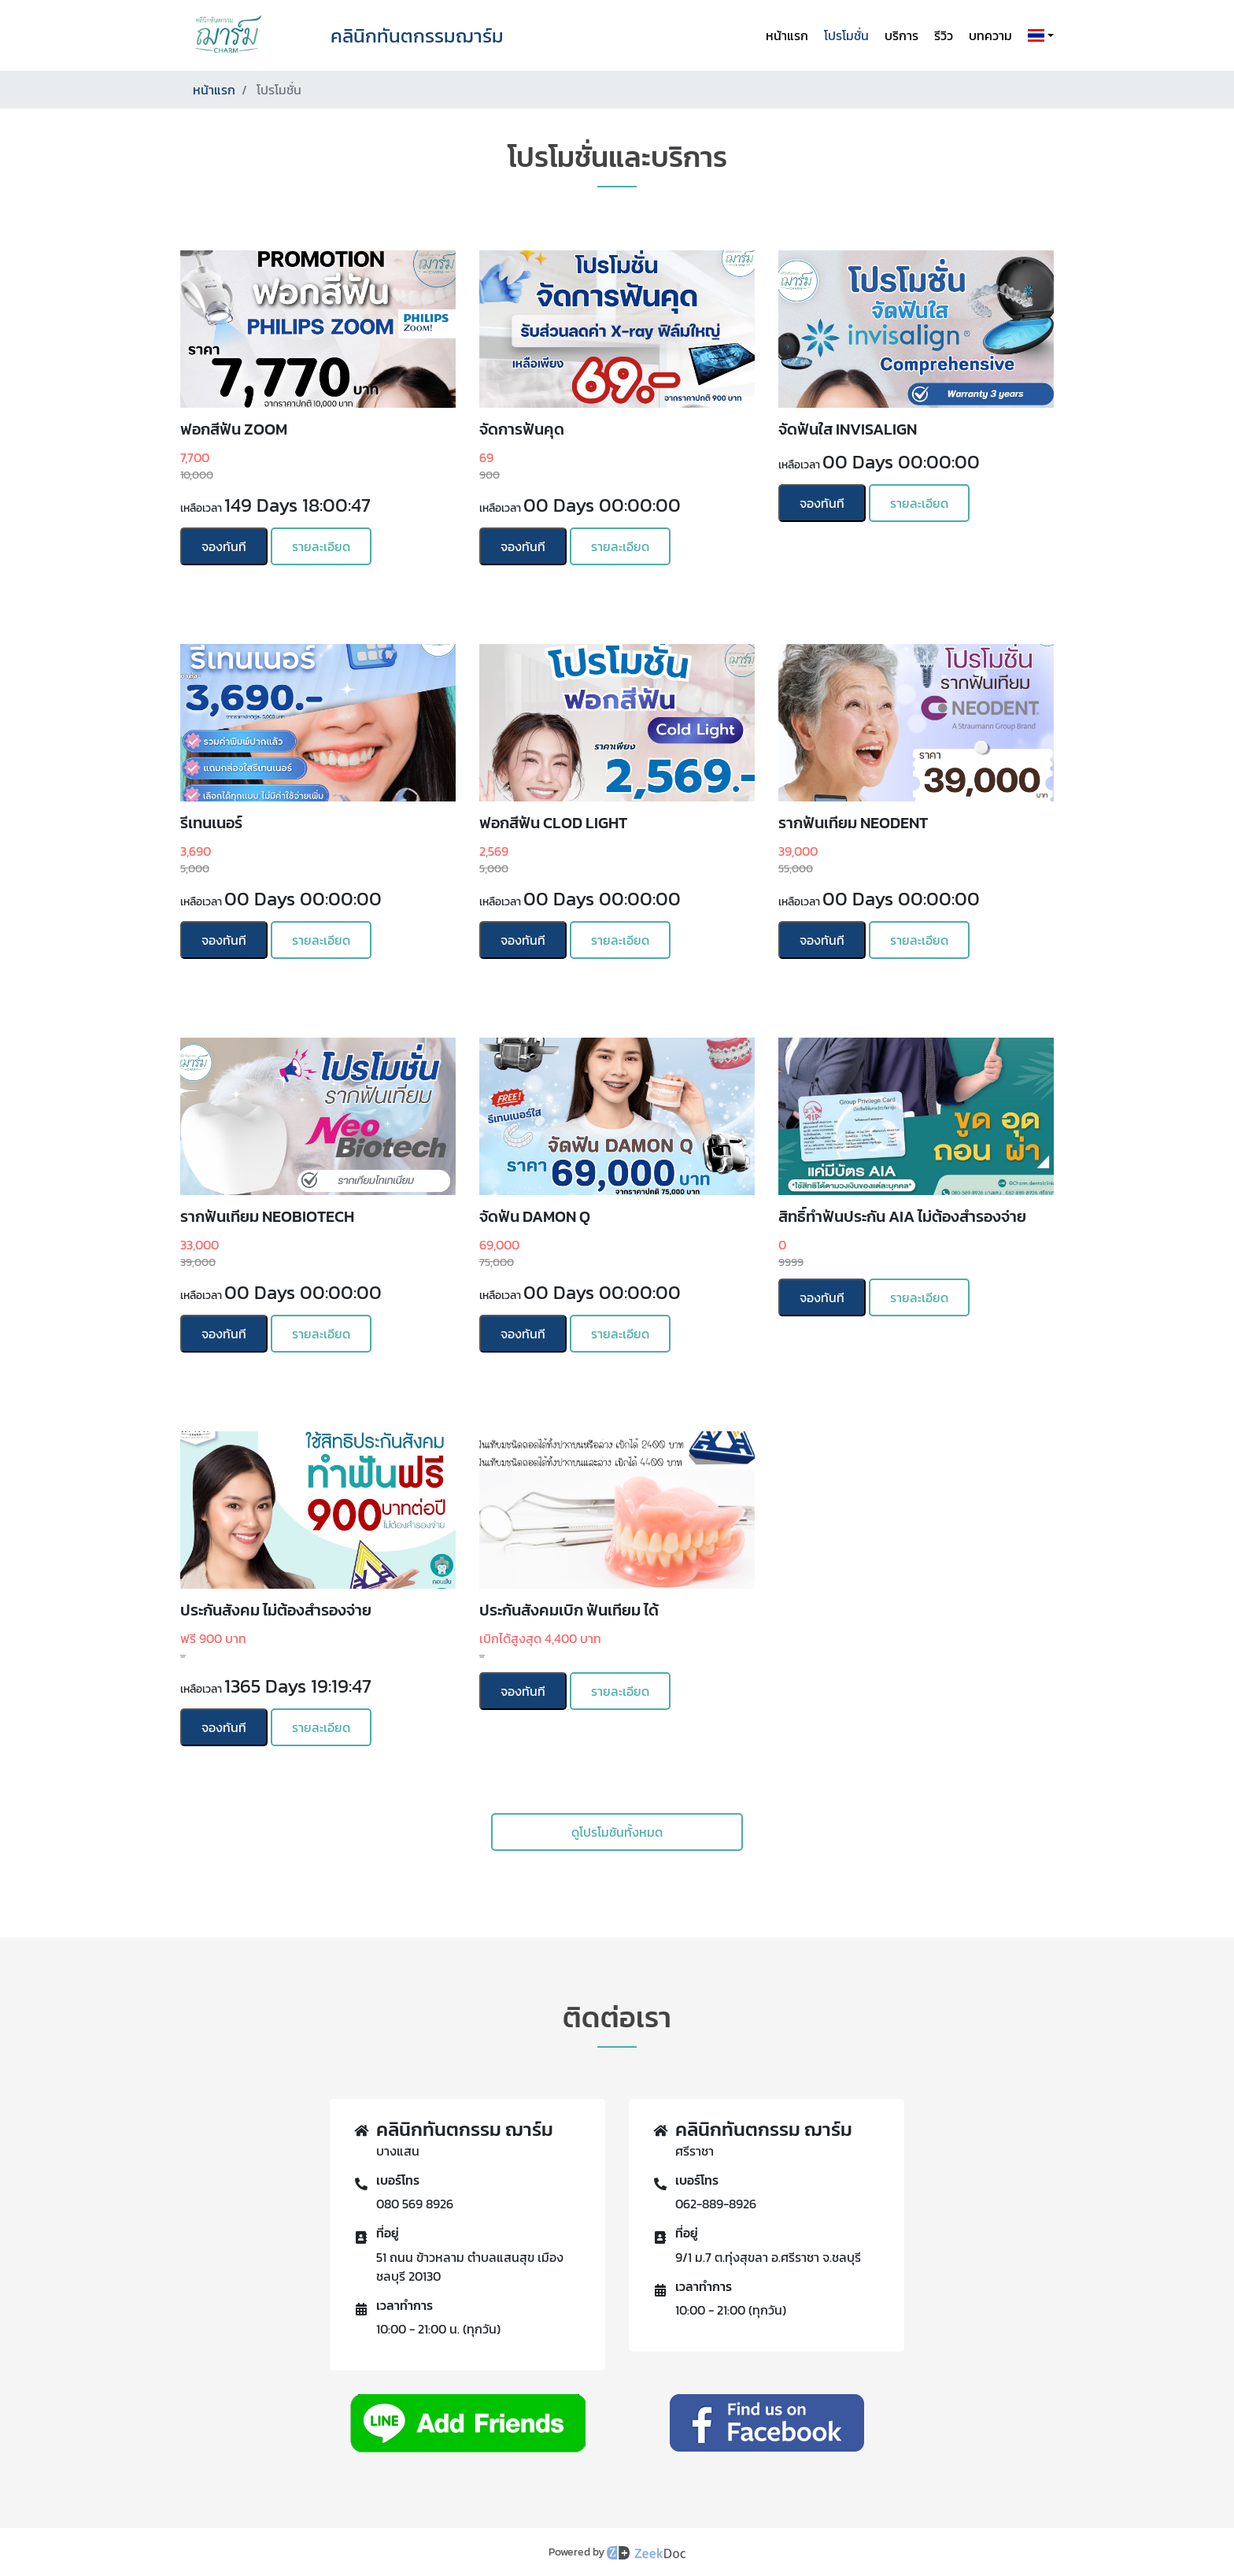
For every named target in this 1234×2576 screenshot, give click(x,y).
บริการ (901, 35)
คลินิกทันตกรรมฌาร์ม (417, 36)
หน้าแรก (787, 35)
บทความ (990, 35)
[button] (1038, 35)
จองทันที (223, 546)
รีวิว (943, 35)
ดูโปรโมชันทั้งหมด (617, 1832)
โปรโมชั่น (846, 35)
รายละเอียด (321, 546)
